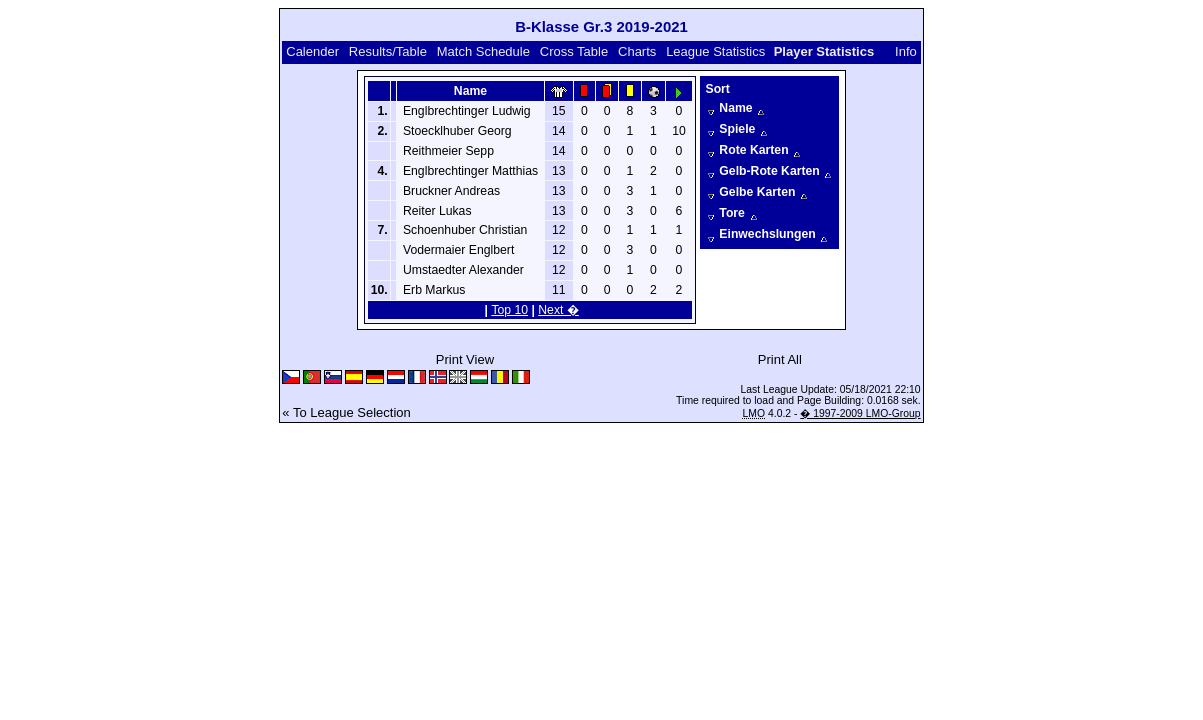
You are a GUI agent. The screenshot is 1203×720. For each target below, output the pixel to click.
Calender (312, 51)
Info (906, 51)
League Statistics (715, 51)
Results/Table (388, 51)
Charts (637, 51)
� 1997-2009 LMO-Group (860, 413)
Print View (465, 359)
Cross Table (574, 51)
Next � (558, 310)
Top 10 (509, 310)
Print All (780, 359)
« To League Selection (346, 412)
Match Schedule (483, 51)
